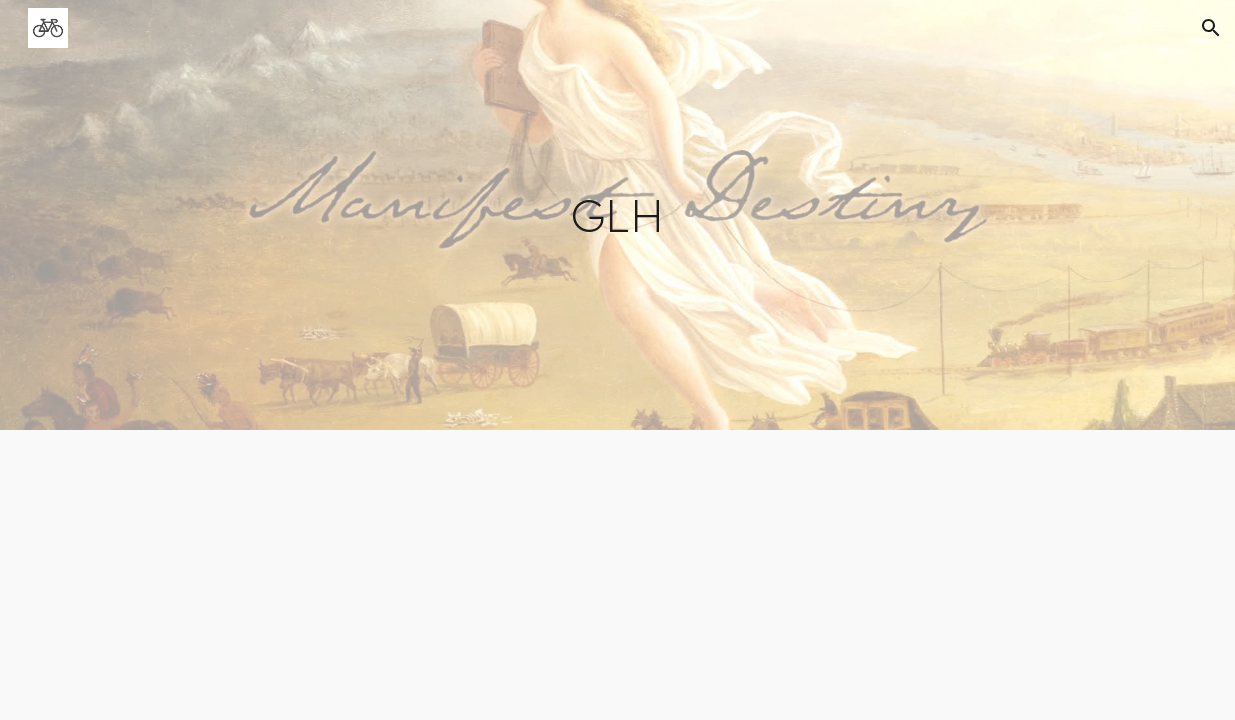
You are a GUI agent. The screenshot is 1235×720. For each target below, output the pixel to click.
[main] (617, 215)
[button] (1211, 28)
